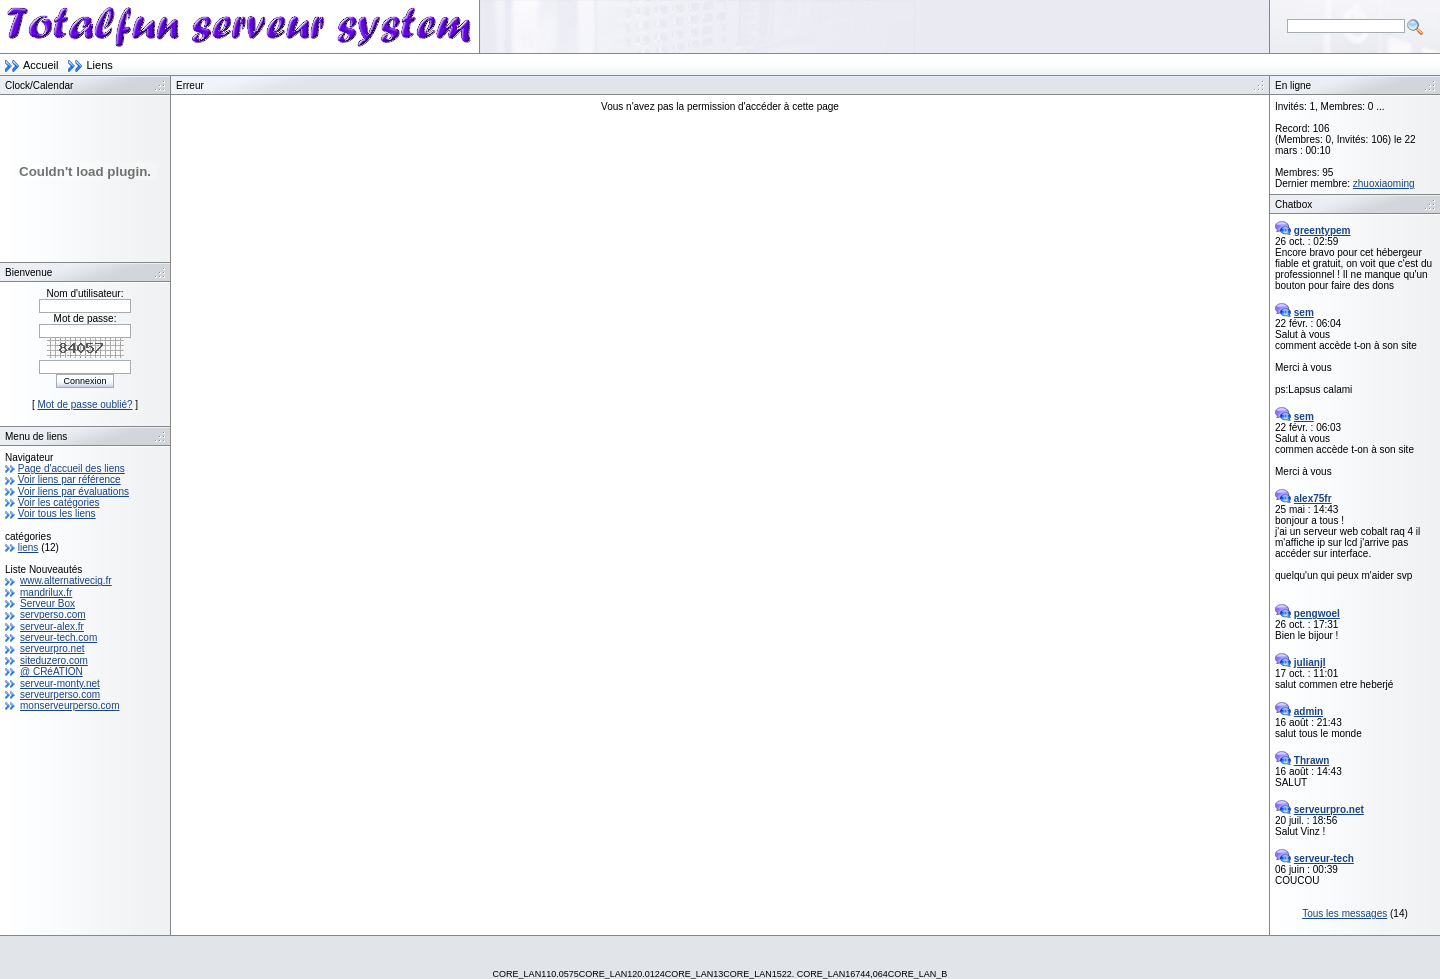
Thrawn (1312, 760)
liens (28, 547)
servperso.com (53, 614)
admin (1308, 711)
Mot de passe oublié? (84, 404)
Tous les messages (1344, 913)
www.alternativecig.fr (66, 580)
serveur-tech (1324, 858)
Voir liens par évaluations (73, 491)
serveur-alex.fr (52, 626)
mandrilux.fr (46, 592)
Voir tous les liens (57, 513)
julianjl (1310, 662)
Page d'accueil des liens (71, 468)
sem (1304, 312)
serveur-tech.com (58, 637)
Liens (99, 65)
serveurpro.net (52, 648)
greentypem (1322, 230)
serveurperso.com (60, 694)
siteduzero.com (54, 660)
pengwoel (1317, 613)
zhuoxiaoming (1384, 183)
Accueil (40, 65)
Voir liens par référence (69, 479)
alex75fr (1313, 498)
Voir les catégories (59, 502)
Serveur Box (47, 603)
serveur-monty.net (60, 683)
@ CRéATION (51, 671)
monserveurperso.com (69, 705)
